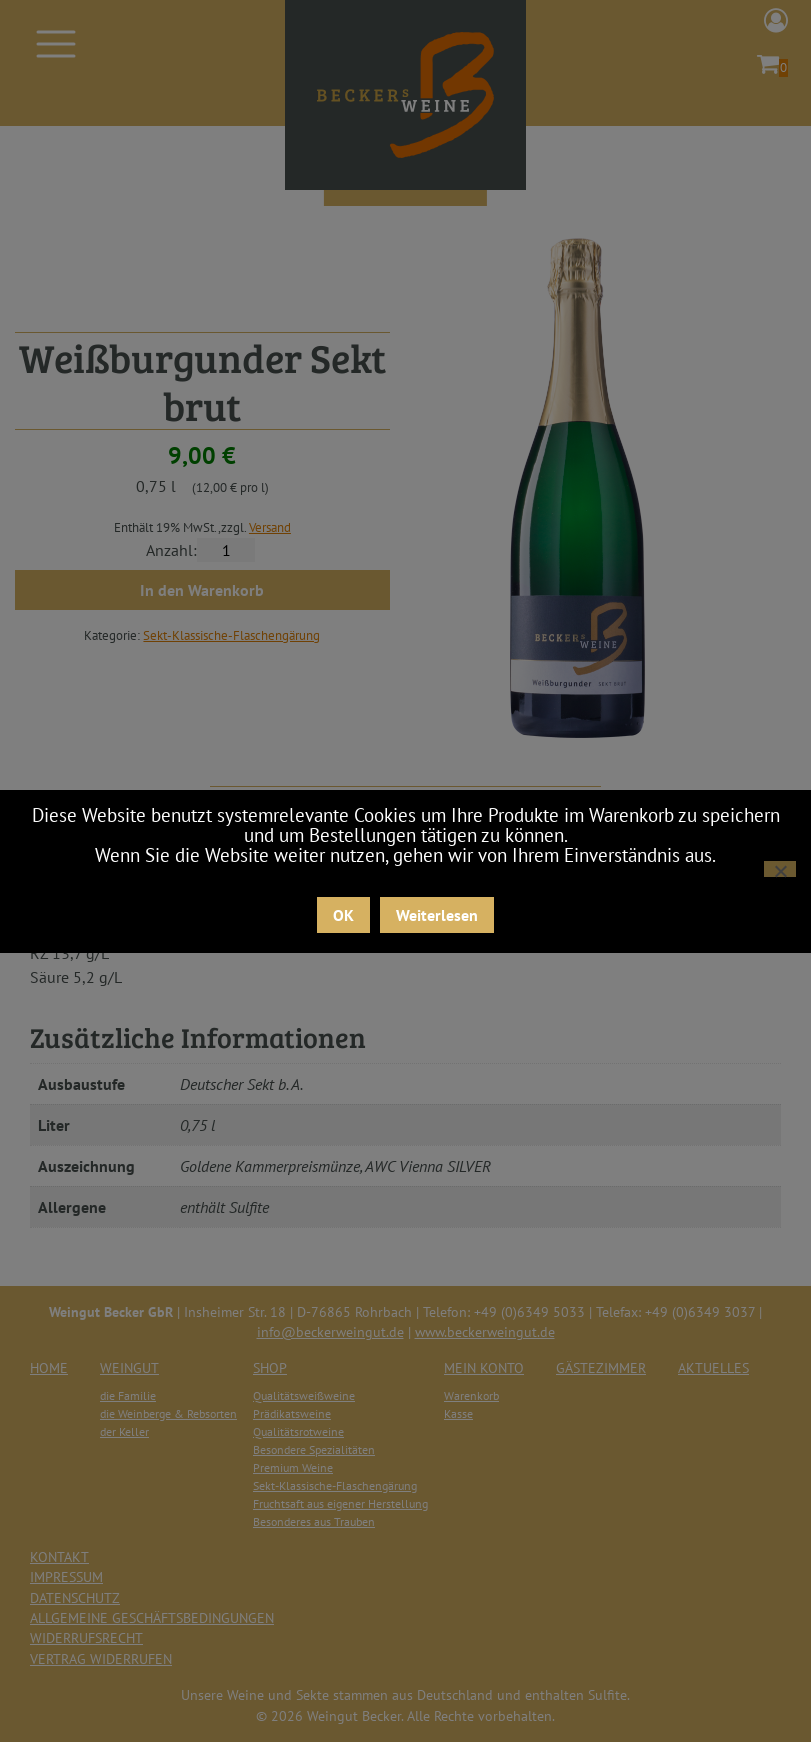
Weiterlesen (437, 915)
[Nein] (780, 869)
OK (343, 915)
